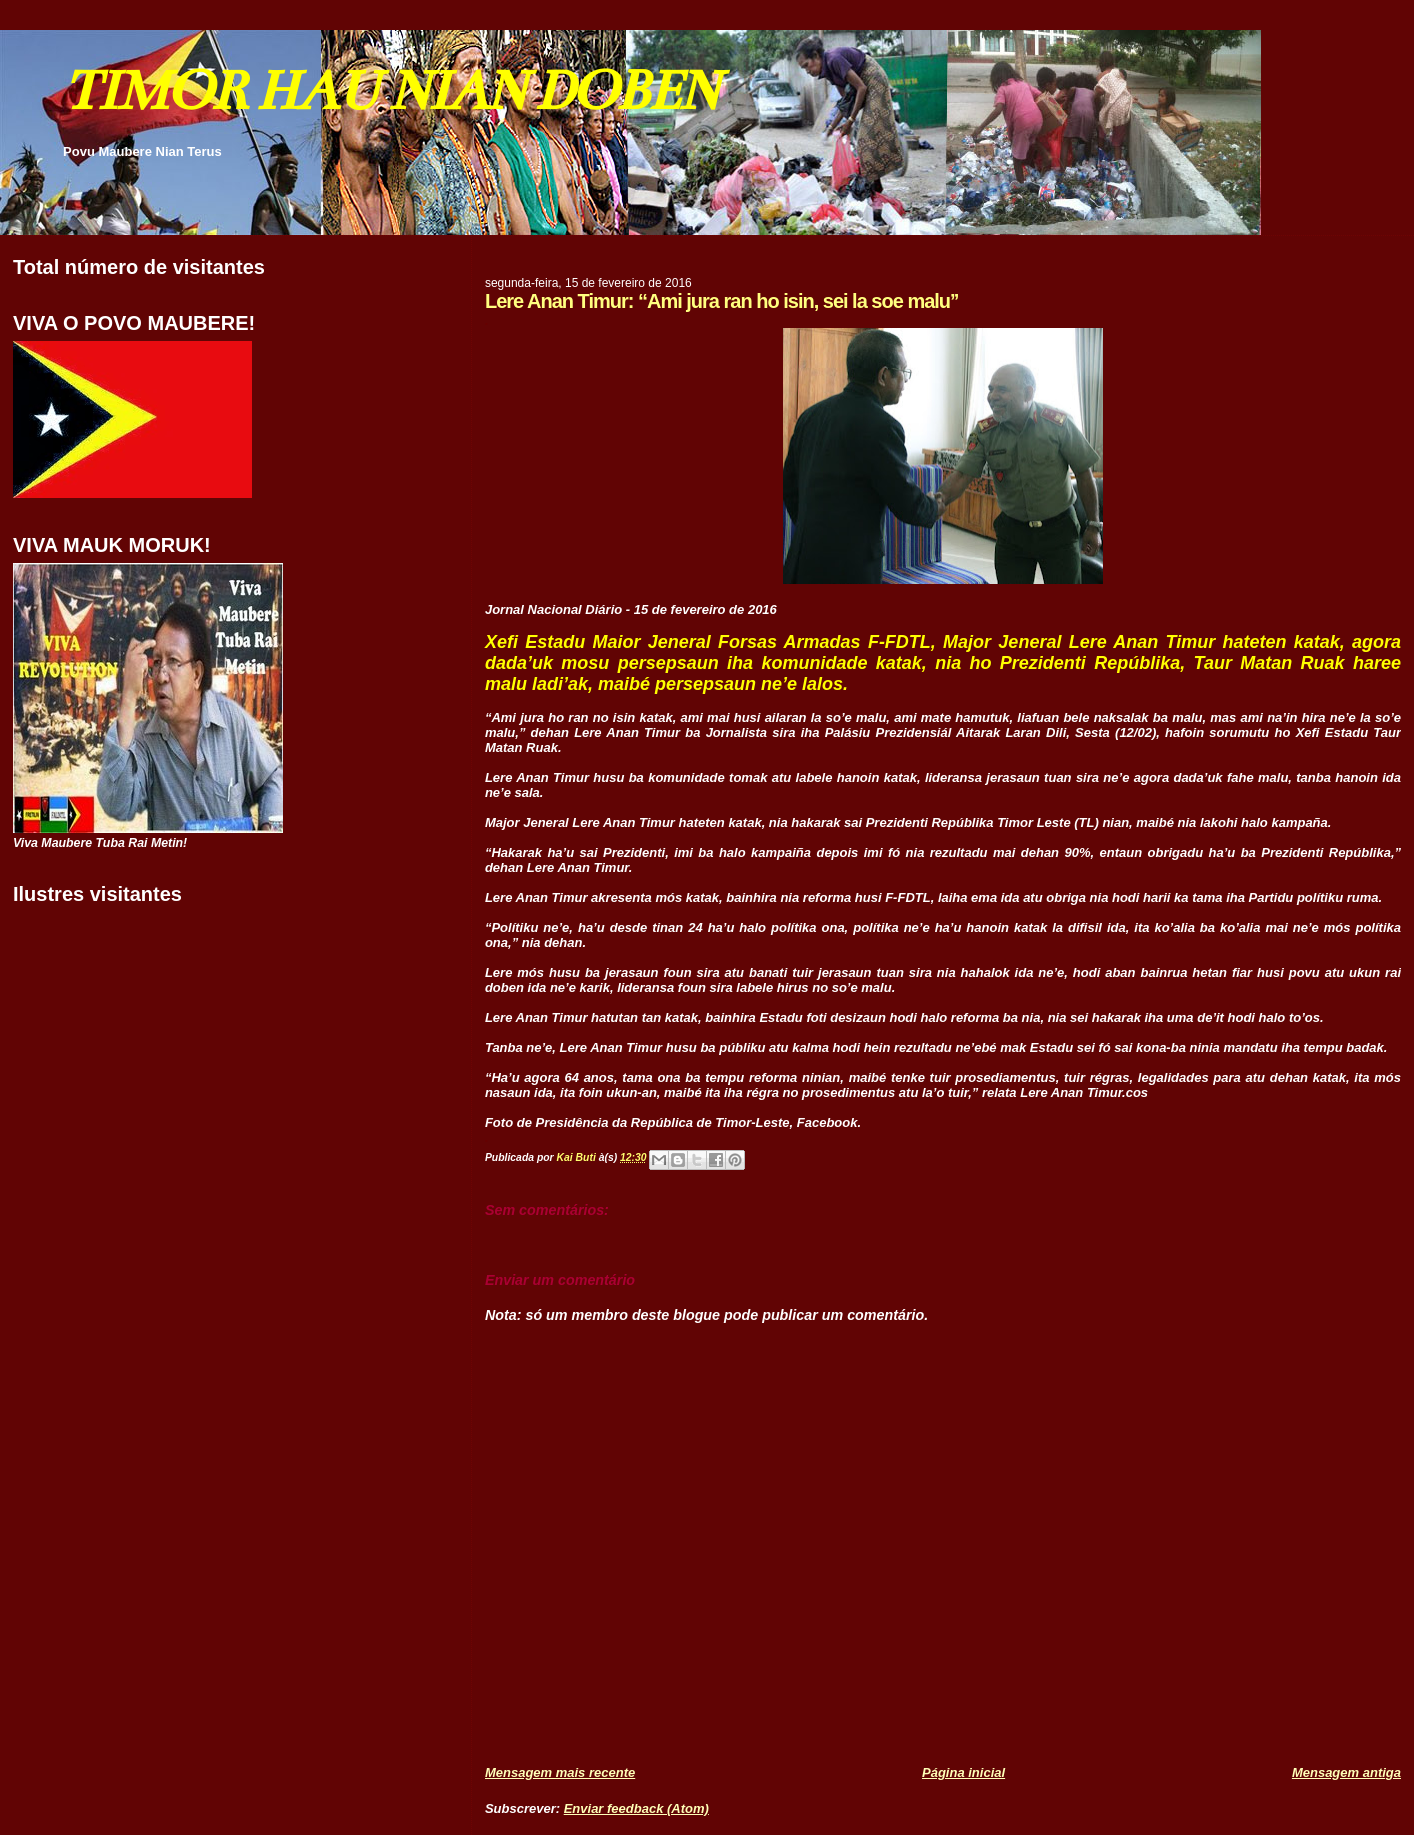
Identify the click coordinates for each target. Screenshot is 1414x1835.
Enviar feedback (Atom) (636, 1808)
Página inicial (963, 1772)
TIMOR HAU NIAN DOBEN (390, 90)
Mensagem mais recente (560, 1772)
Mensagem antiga (1346, 1772)
